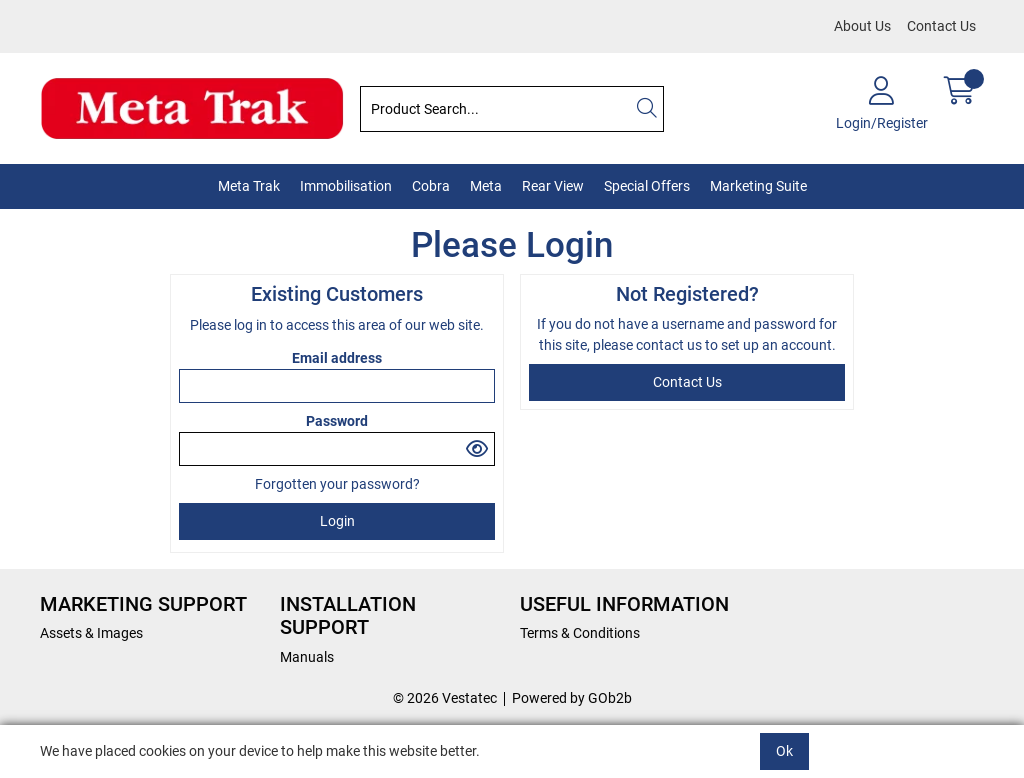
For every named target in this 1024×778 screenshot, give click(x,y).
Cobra (431, 186)
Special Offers (647, 186)
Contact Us (941, 26)
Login (337, 521)
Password (337, 421)
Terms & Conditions (580, 633)
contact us (670, 345)
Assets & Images (91, 633)
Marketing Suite (758, 186)
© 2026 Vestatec (445, 698)
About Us (862, 26)
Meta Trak (249, 186)
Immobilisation (346, 186)
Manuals (307, 657)
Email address (337, 358)
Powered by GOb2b (572, 698)
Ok (784, 751)
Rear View (553, 186)
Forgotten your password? (337, 484)
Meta (486, 186)
